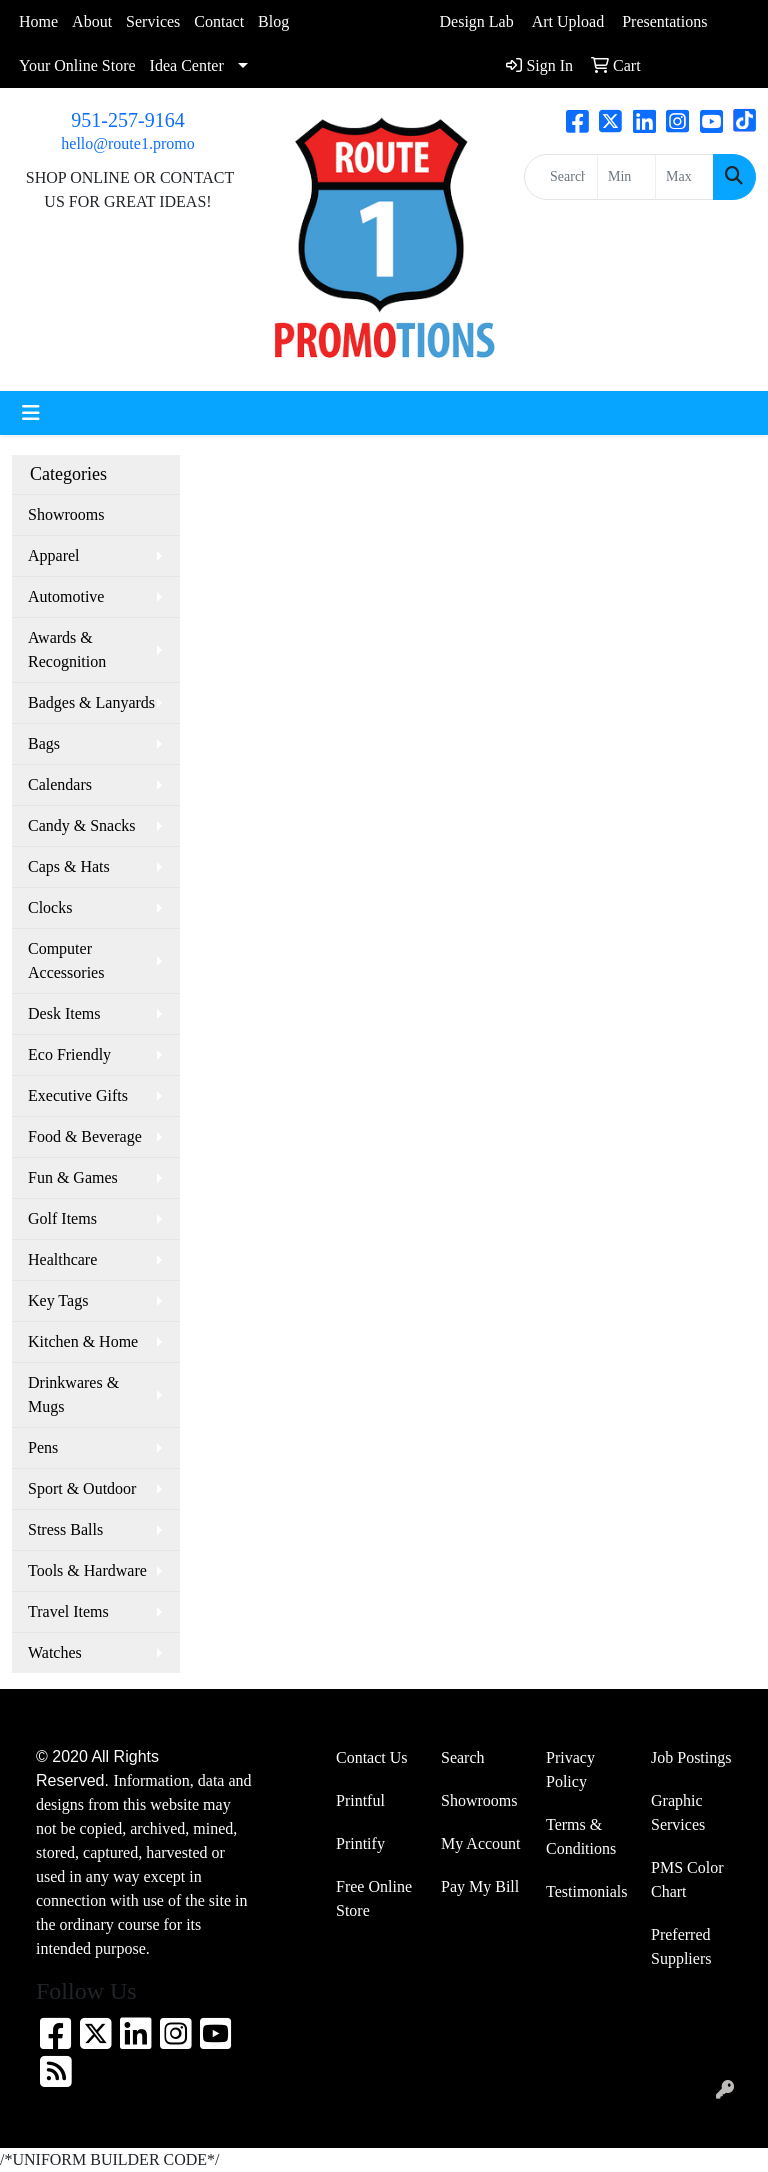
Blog (273, 21)
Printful (360, 1800)
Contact (219, 21)
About (92, 21)
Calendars (60, 784)
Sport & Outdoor (82, 1488)
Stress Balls (65, 1529)
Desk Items (64, 1013)
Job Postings (691, 1757)
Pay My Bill (480, 1886)
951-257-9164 (127, 120)
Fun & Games (73, 1177)
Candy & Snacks (82, 825)
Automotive (66, 596)
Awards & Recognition (67, 649)
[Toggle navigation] (31, 413)
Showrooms (66, 514)
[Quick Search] (561, 177)
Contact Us (372, 1757)
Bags (44, 743)
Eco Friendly (69, 1054)
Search (463, 1757)
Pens (43, 1447)
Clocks (50, 907)
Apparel (54, 555)
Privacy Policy (570, 1769)
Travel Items (68, 1611)
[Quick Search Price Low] (626, 177)
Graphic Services (678, 1812)
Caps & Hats (69, 866)
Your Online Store (77, 65)
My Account (481, 1843)
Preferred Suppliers (681, 1946)
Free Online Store (374, 1898)
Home (38, 21)
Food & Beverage (85, 1136)
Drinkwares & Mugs (73, 1394)
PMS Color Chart (687, 1879)
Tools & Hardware (87, 1570)
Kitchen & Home (83, 1341)
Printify (360, 1843)
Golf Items (62, 1218)
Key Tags (58, 1300)
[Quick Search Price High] (684, 177)
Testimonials (586, 1891)
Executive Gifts (78, 1095)
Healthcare (62, 1259)
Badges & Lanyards (91, 702)
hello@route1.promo (127, 143)
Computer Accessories (66, 960)
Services (153, 21)
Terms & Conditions (581, 1836)
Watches (55, 1652)
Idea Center (187, 65)
